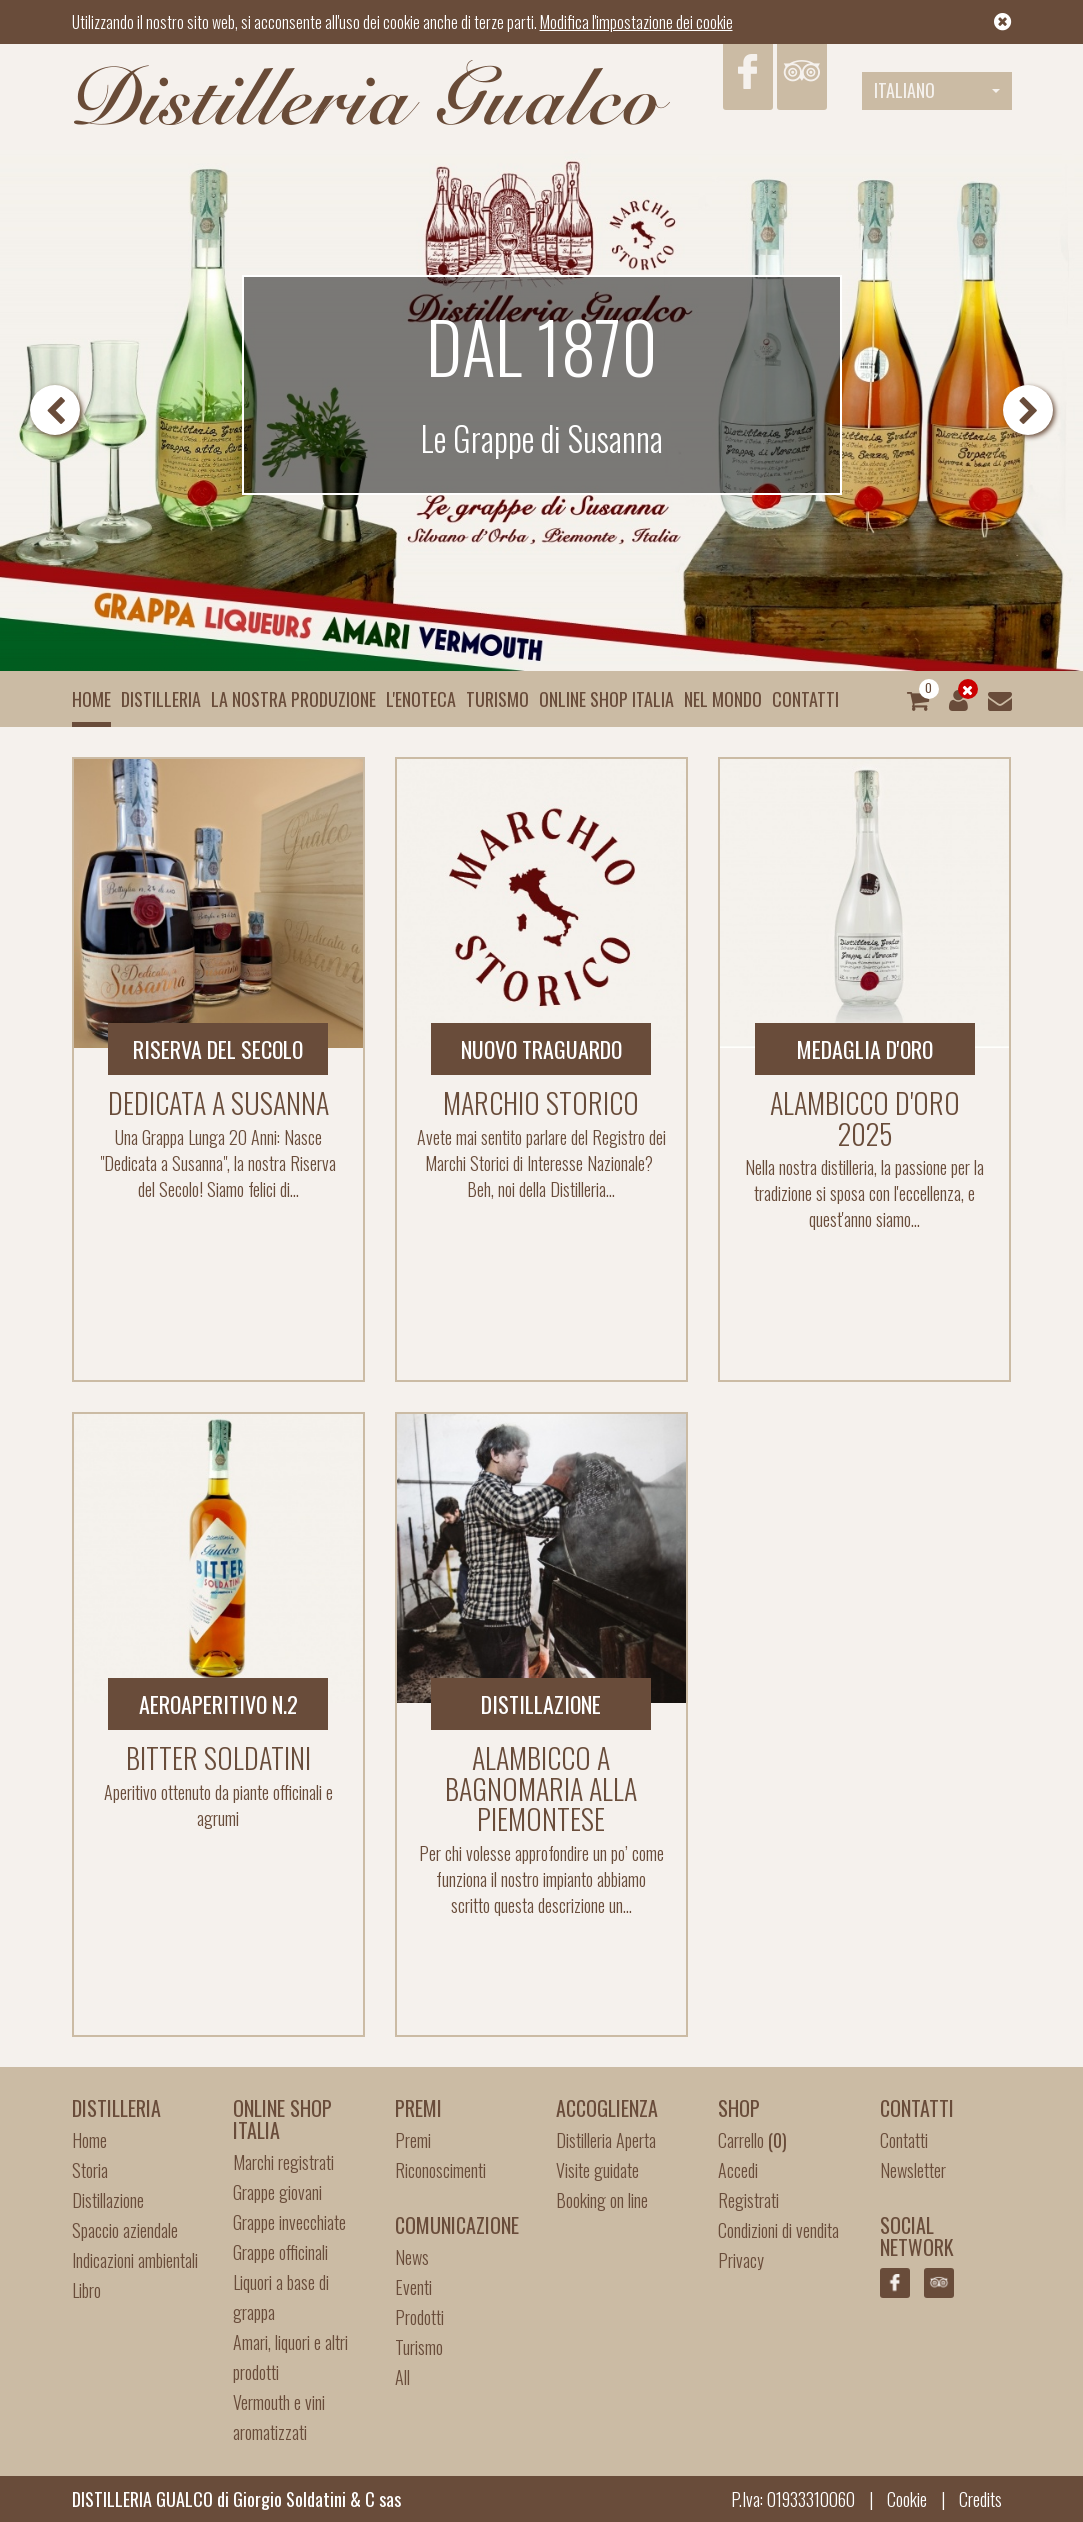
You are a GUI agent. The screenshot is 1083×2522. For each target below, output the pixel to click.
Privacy (741, 2260)
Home (91, 699)
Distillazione (108, 2200)
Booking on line (602, 2200)
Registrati (748, 2200)
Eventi (413, 2287)
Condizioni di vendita (778, 2230)
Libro (86, 2290)
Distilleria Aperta (606, 2140)
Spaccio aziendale (125, 2230)
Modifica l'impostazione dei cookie (636, 22)
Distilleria (161, 699)
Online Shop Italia (606, 699)
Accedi (738, 2170)
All (402, 2377)
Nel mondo (723, 699)
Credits (980, 2499)
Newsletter (913, 2170)
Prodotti (419, 2317)
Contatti (805, 699)
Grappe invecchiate (289, 2222)
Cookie (907, 2499)
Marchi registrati (283, 2162)
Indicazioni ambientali (135, 2260)
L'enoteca (421, 699)
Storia (90, 2170)
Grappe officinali (280, 2252)
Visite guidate (597, 2170)
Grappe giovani (277, 2192)
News (412, 2257)
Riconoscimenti (440, 2170)
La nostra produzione (293, 699)
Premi (413, 2140)
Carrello (752, 2140)
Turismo (497, 699)
